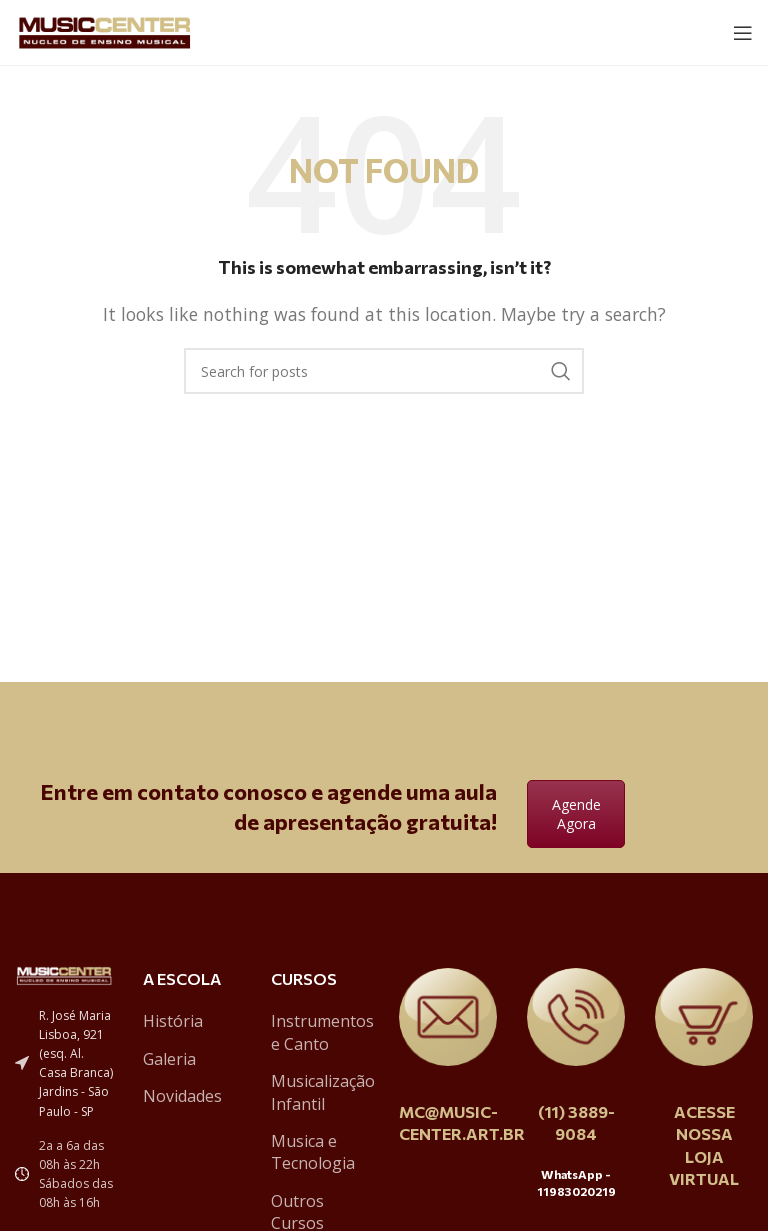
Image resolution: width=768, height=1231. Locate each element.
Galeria (169, 1059)
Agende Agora (576, 814)
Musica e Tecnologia (313, 1152)
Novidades (182, 1096)
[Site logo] (104, 31)
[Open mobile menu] (743, 33)
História (173, 1021)
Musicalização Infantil (323, 1092)
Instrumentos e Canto (322, 1032)
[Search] (384, 371)
